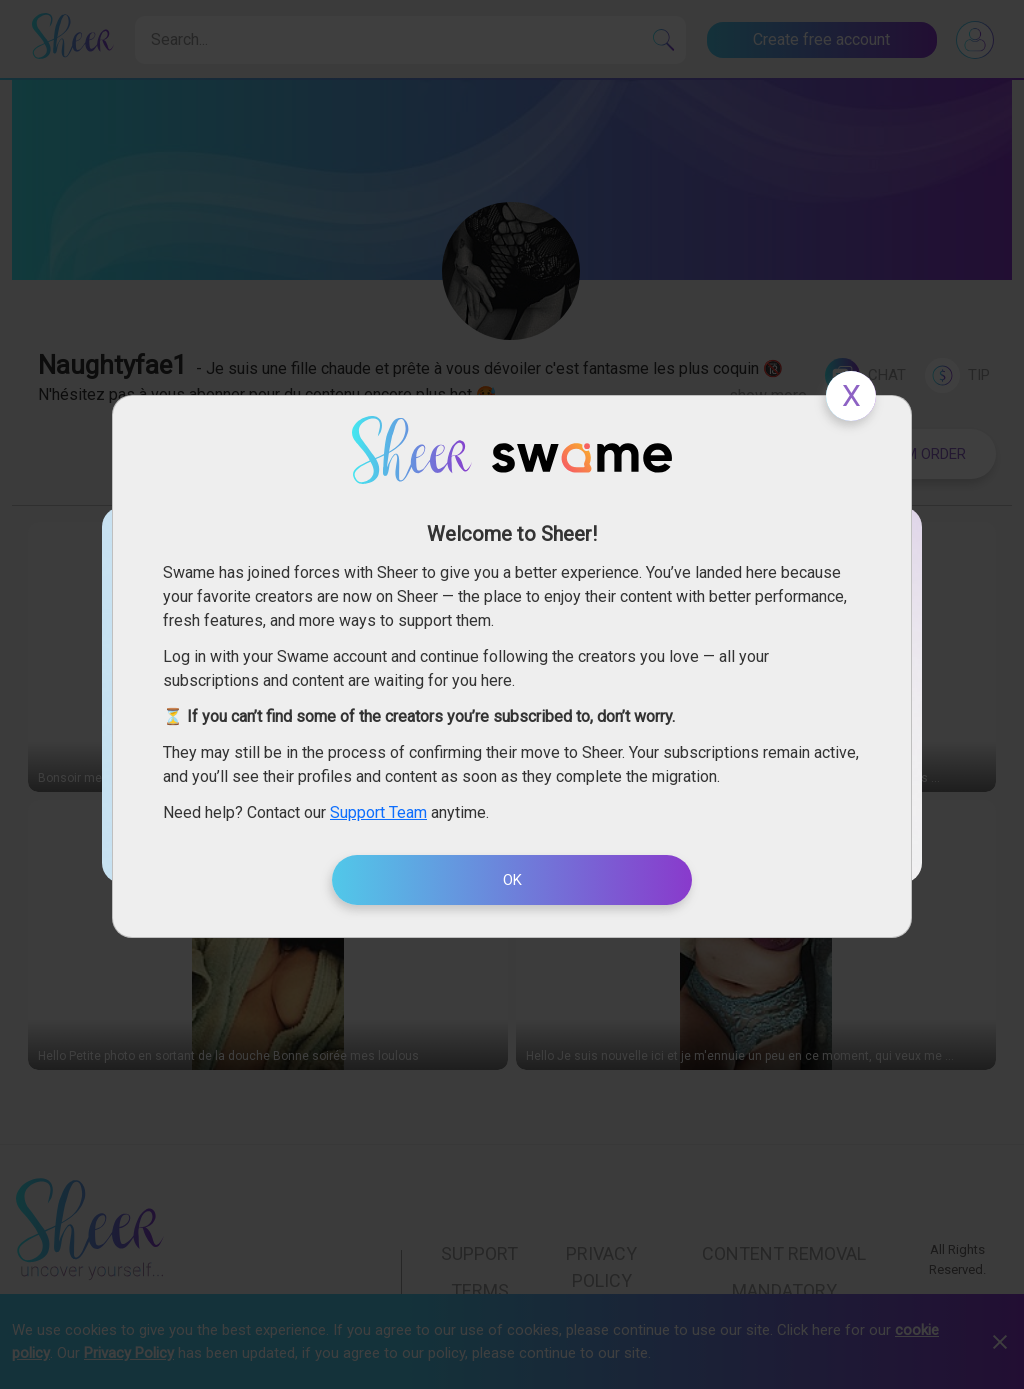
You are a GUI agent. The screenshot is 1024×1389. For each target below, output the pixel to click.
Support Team (378, 812)
